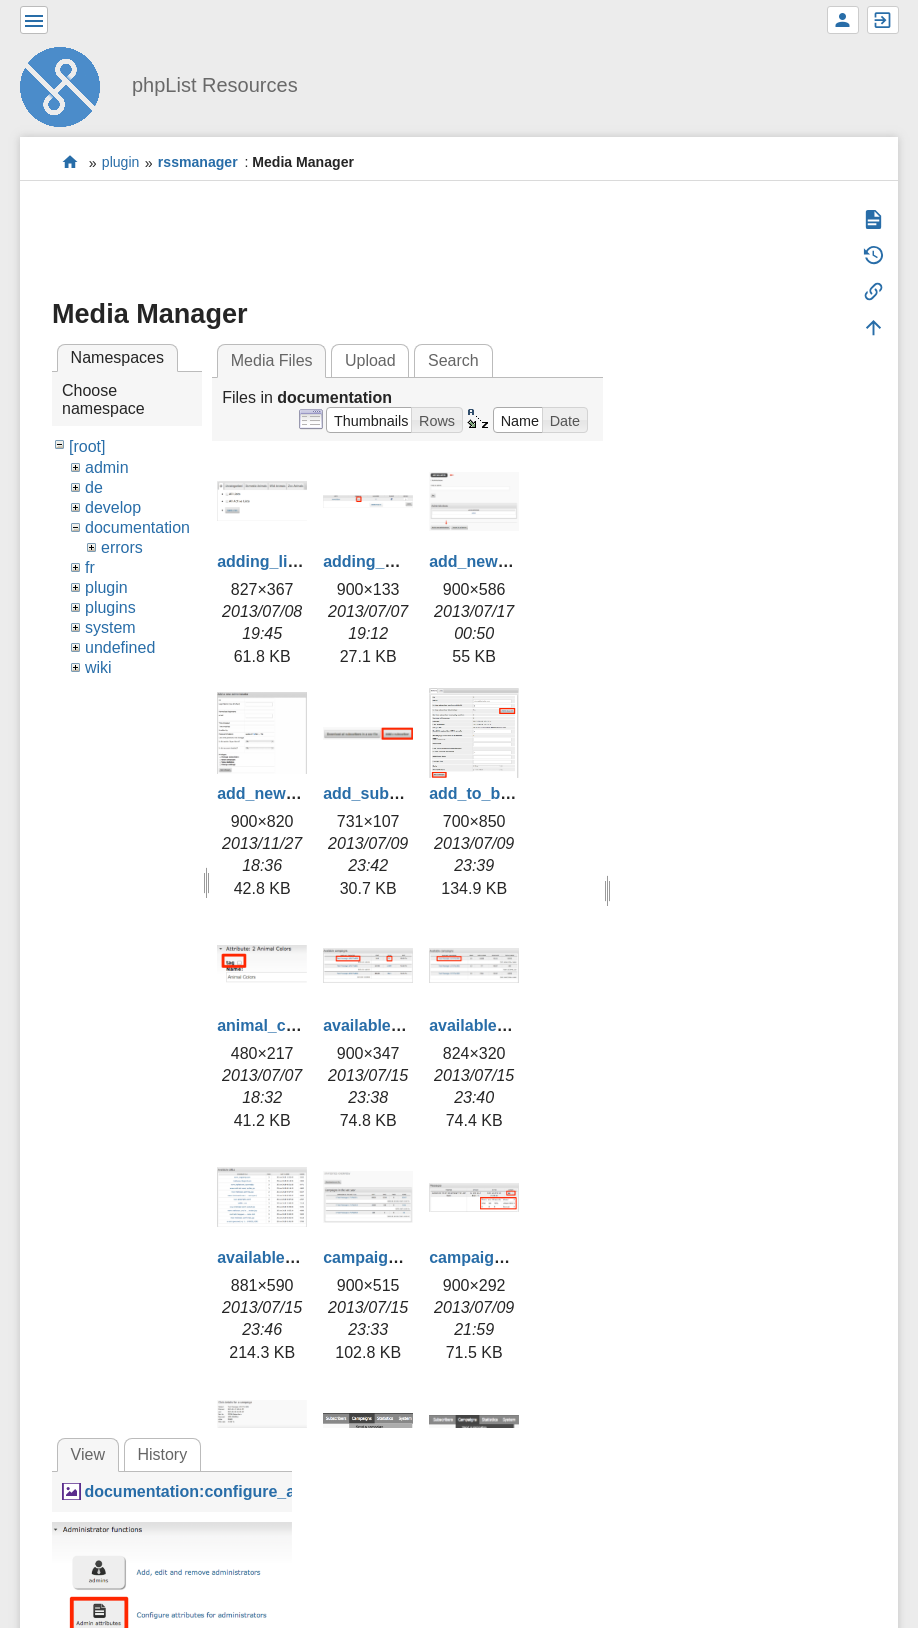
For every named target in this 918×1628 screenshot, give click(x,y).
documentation (137, 527)
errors (122, 547)
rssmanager (198, 163)
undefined (120, 647)
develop (113, 507)
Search (453, 360)
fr (90, 567)
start (70, 162)
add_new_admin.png (508, 561)
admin (107, 467)
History (162, 1454)
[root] (87, 446)
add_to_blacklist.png (508, 793)
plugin (121, 163)
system (110, 627)
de (94, 487)
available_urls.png (287, 1257)
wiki (98, 667)
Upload (370, 360)
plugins (110, 607)
